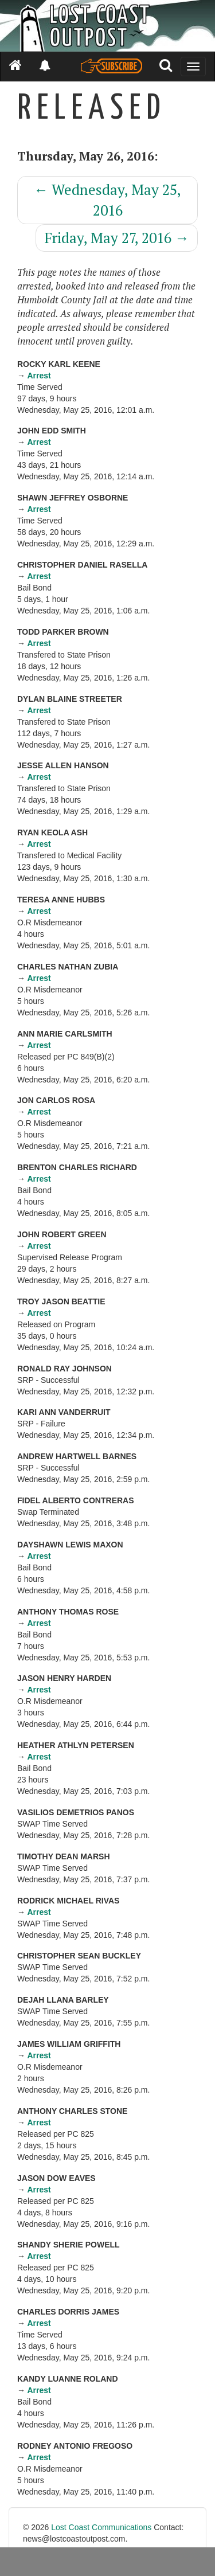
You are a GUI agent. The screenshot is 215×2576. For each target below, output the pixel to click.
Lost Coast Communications (101, 2527)
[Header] (107, 26)
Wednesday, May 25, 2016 (107, 200)
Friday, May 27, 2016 (116, 237)
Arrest (38, 375)
